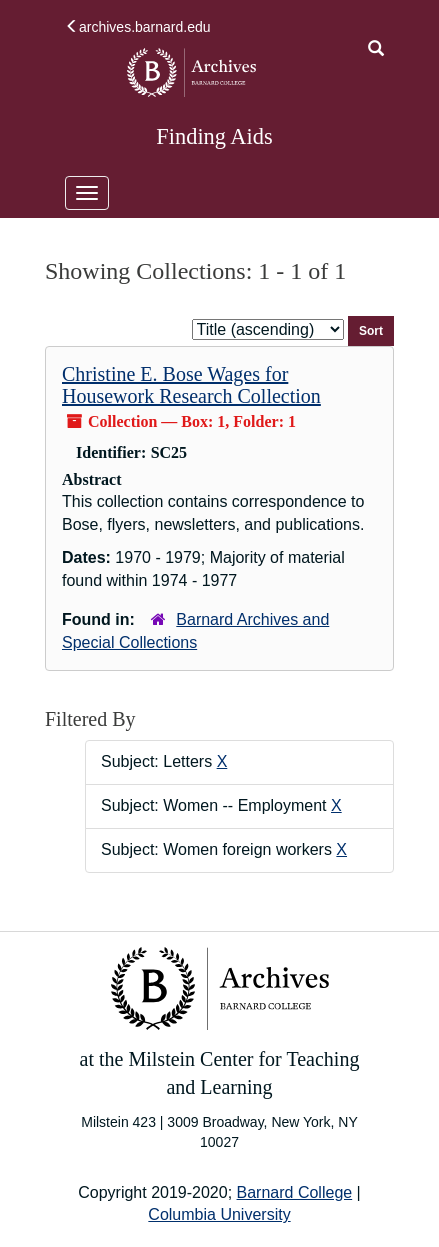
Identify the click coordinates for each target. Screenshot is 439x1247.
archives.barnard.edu (138, 27)
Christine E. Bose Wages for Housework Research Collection (191, 385)
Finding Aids (214, 136)
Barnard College (295, 1192)
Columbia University (219, 1214)
